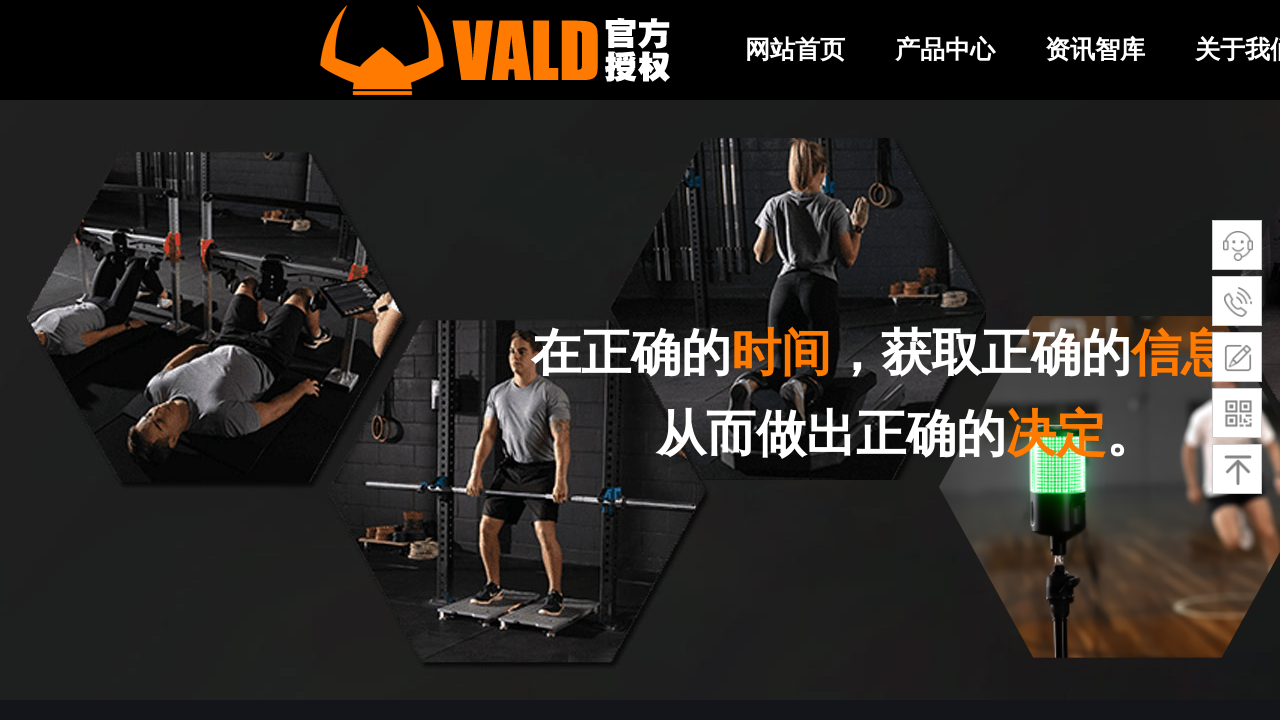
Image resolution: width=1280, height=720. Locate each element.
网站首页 (795, 49)
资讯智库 (1095, 49)
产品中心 (945, 49)
